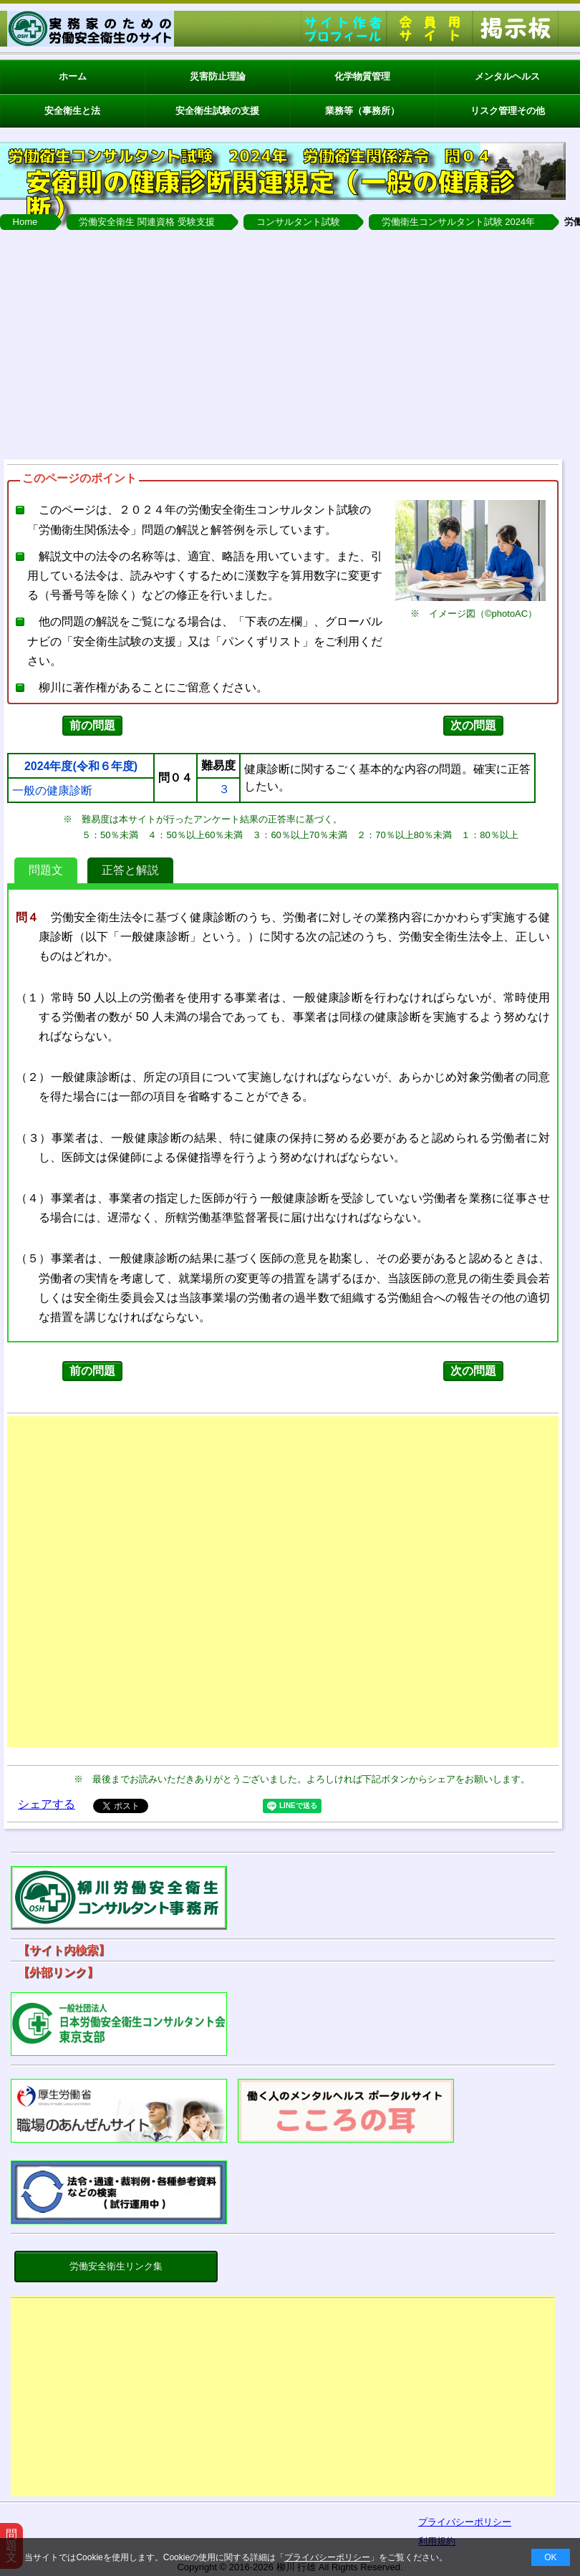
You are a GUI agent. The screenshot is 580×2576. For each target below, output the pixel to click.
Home (25, 221)
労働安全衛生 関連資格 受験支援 (146, 221)
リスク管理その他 (507, 110)
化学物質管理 (362, 76)
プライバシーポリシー (327, 2557)
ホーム (73, 76)
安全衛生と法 (72, 110)
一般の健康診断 (52, 791)
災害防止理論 (218, 76)
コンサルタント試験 (298, 221)
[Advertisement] (283, 2401)
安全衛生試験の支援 (217, 110)
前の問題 (92, 725)
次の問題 (473, 725)
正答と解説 (130, 870)
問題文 (46, 870)
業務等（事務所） (362, 110)
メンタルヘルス (507, 76)
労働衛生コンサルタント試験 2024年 (459, 221)
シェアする (46, 1804)
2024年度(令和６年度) (80, 766)
